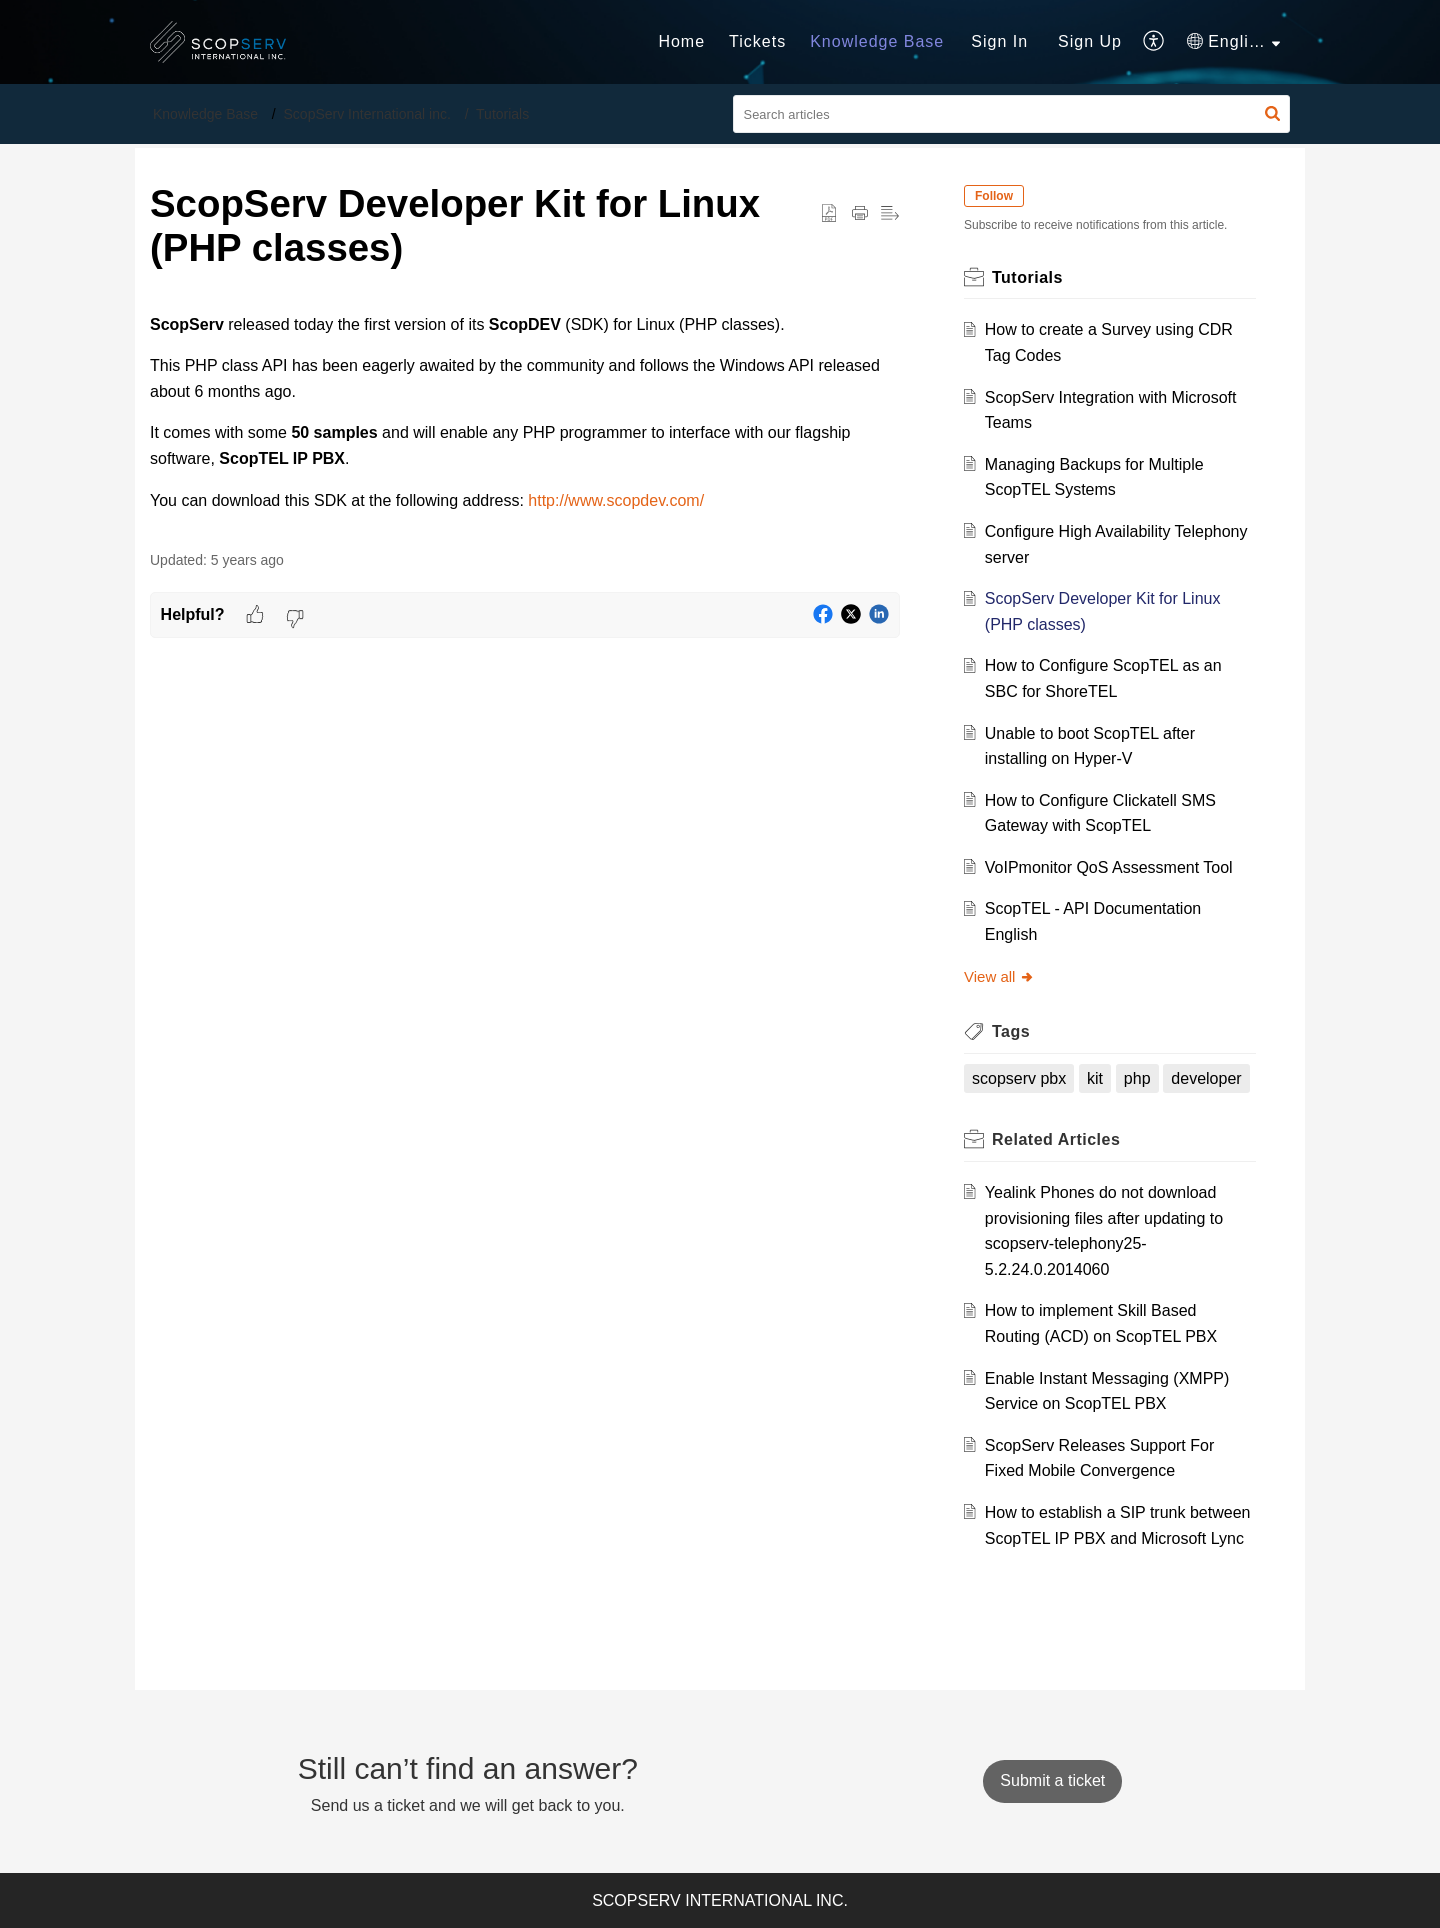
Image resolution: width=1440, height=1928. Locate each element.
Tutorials (502, 114)
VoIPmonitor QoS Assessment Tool (1109, 867)
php (1137, 1078)
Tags (1011, 1031)
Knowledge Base (205, 114)
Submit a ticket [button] (1052, 1780)
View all (999, 976)
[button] (1272, 114)
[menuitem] (999, 42)
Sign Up (1090, 41)
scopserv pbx (1019, 1078)
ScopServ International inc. (367, 114)
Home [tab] (681, 41)
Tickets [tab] (757, 41)
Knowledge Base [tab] (877, 41)
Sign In (999, 41)
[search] (1012, 114)
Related (1056, 1139)
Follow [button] (994, 196)
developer (1206, 1078)
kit (1095, 1078)
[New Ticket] (1052, 1780)
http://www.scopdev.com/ (616, 500)
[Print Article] (860, 214)
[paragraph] (525, 413)
